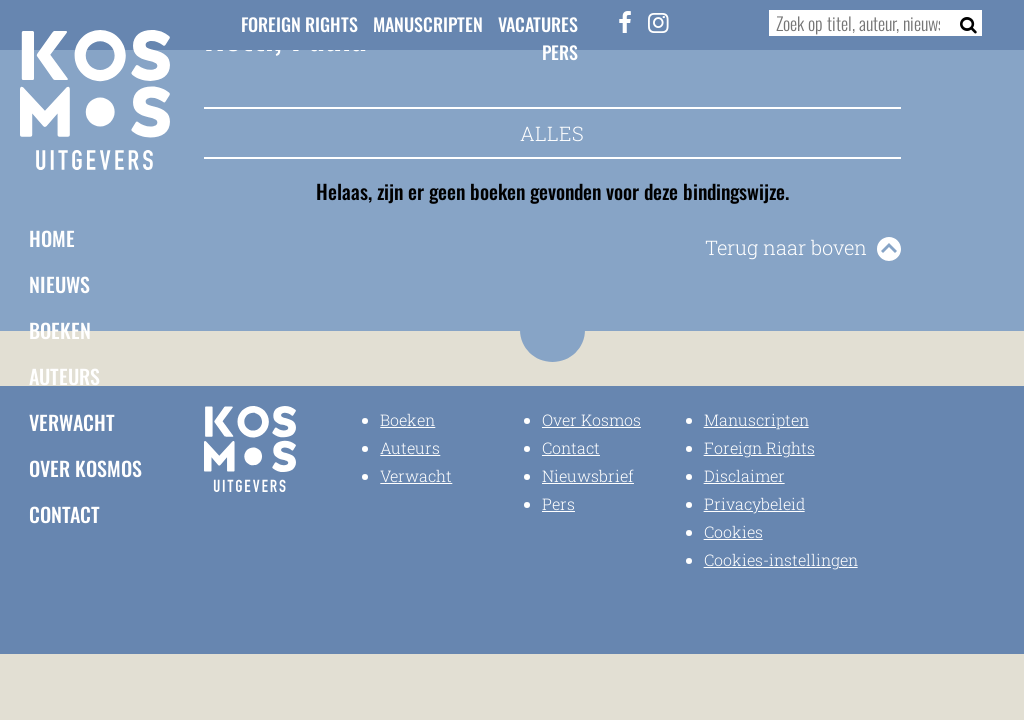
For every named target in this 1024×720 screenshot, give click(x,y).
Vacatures (538, 24)
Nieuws (59, 284)
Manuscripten (428, 24)
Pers (560, 52)
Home (52, 238)
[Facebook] (625, 22)
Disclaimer (744, 475)
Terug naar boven (786, 247)
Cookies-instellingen (781, 559)
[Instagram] (658, 22)
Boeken (60, 330)
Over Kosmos (85, 468)
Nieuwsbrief (588, 475)
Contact (64, 514)
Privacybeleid (754, 503)
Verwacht (72, 422)
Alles (552, 133)
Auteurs (64, 376)
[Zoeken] (962, 23)
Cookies (733, 531)
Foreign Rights (299, 24)
